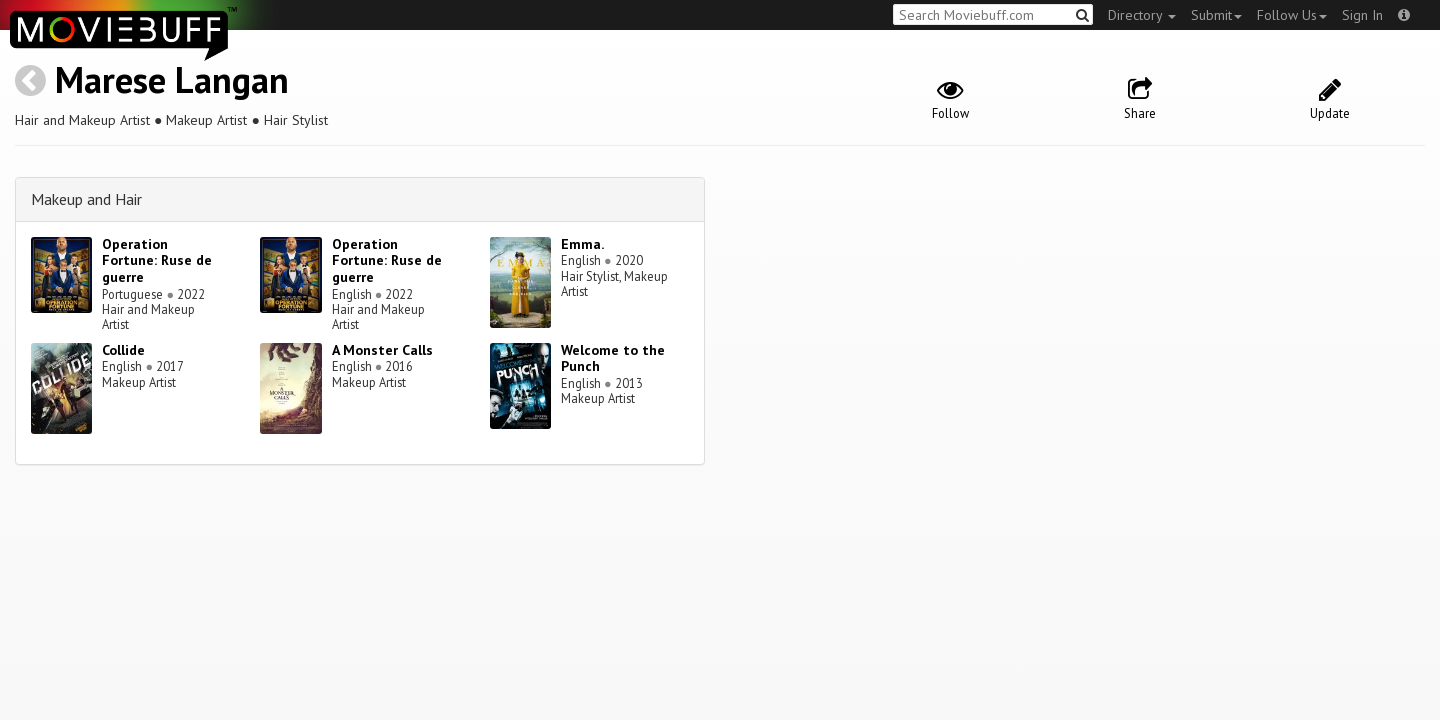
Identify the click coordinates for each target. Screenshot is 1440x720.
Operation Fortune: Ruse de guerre (157, 261)
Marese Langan (172, 79)
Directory (1142, 15)
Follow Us (1292, 15)
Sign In (1362, 15)
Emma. (582, 244)
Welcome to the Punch (613, 358)
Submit (1216, 15)
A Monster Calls (382, 350)
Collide (123, 350)
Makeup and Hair (86, 199)
